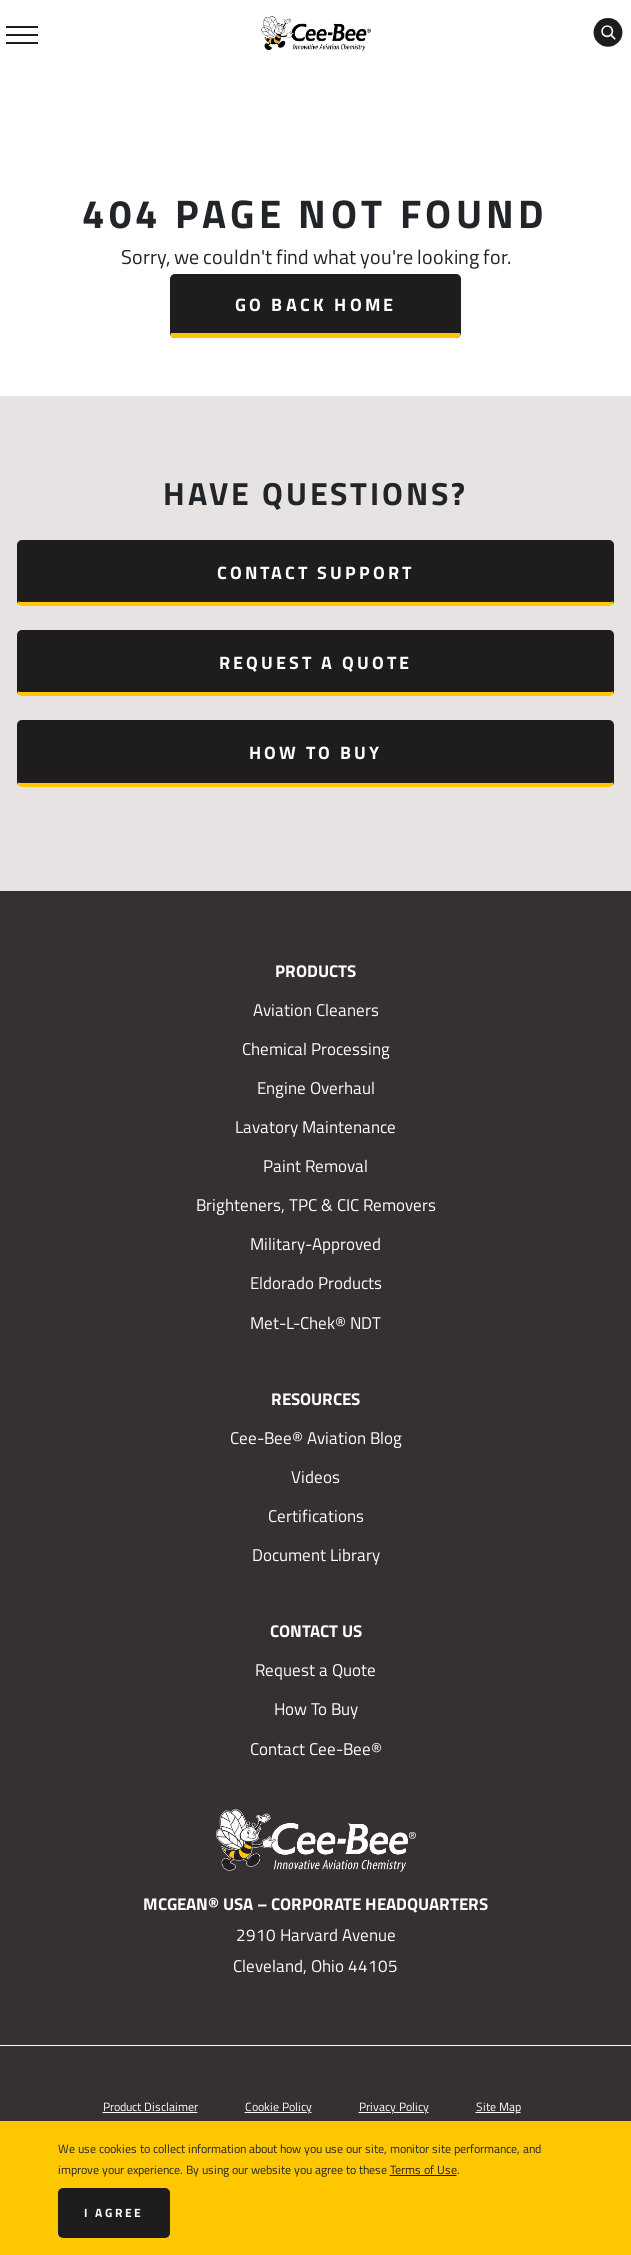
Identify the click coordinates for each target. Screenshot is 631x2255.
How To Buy (315, 752)
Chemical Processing (316, 1049)
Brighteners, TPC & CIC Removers (316, 1205)
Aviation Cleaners (316, 1010)
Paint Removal (315, 1166)
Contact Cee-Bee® (316, 1749)
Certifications (316, 1516)
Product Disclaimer (150, 2106)
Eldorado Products (316, 1283)
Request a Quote (316, 662)
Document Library (316, 1555)
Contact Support (316, 572)
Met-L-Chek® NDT (315, 1323)
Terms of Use (423, 2169)
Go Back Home (315, 304)
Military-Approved (315, 1244)
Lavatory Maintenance (315, 1127)
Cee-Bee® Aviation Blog (316, 1438)
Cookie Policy (278, 2106)
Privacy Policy (394, 2106)
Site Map (498, 2106)
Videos (315, 1477)
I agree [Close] (114, 2212)
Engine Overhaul (316, 1088)
